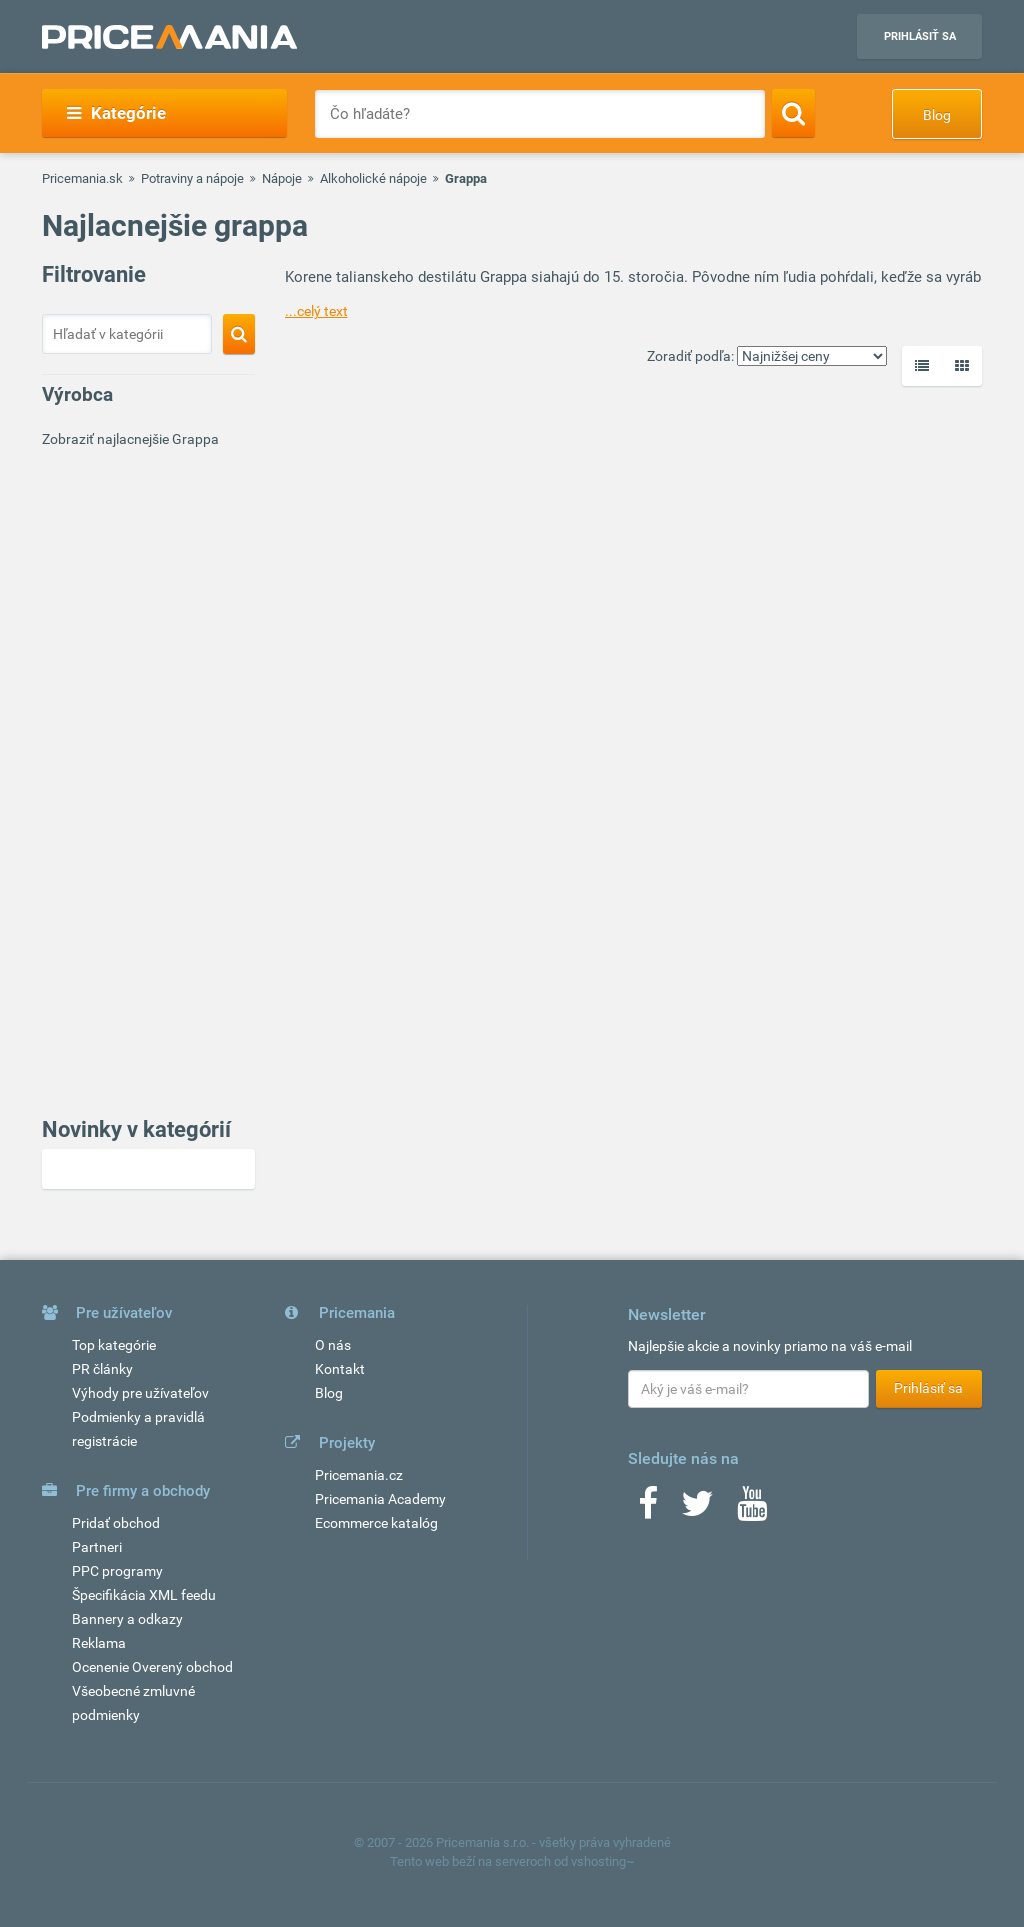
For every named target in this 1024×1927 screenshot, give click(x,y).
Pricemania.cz (359, 1475)
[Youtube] (752, 1510)
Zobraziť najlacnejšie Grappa (130, 439)
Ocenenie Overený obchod (152, 1667)
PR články (102, 1369)
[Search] (793, 113)
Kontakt (340, 1369)
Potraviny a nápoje (192, 178)
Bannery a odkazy (127, 1619)
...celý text (316, 311)
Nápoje (282, 178)
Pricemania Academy (380, 1499)
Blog (937, 115)
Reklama (99, 1643)
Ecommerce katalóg (376, 1523)
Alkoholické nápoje (373, 178)
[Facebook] (648, 1510)
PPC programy (117, 1571)
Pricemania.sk (82, 178)
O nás (333, 1345)
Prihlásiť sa (920, 36)
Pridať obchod (116, 1523)
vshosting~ (603, 1861)
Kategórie (116, 113)
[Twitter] (697, 1510)
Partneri (97, 1547)
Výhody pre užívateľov (140, 1393)
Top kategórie (114, 1345)
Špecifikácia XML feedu (144, 1595)
